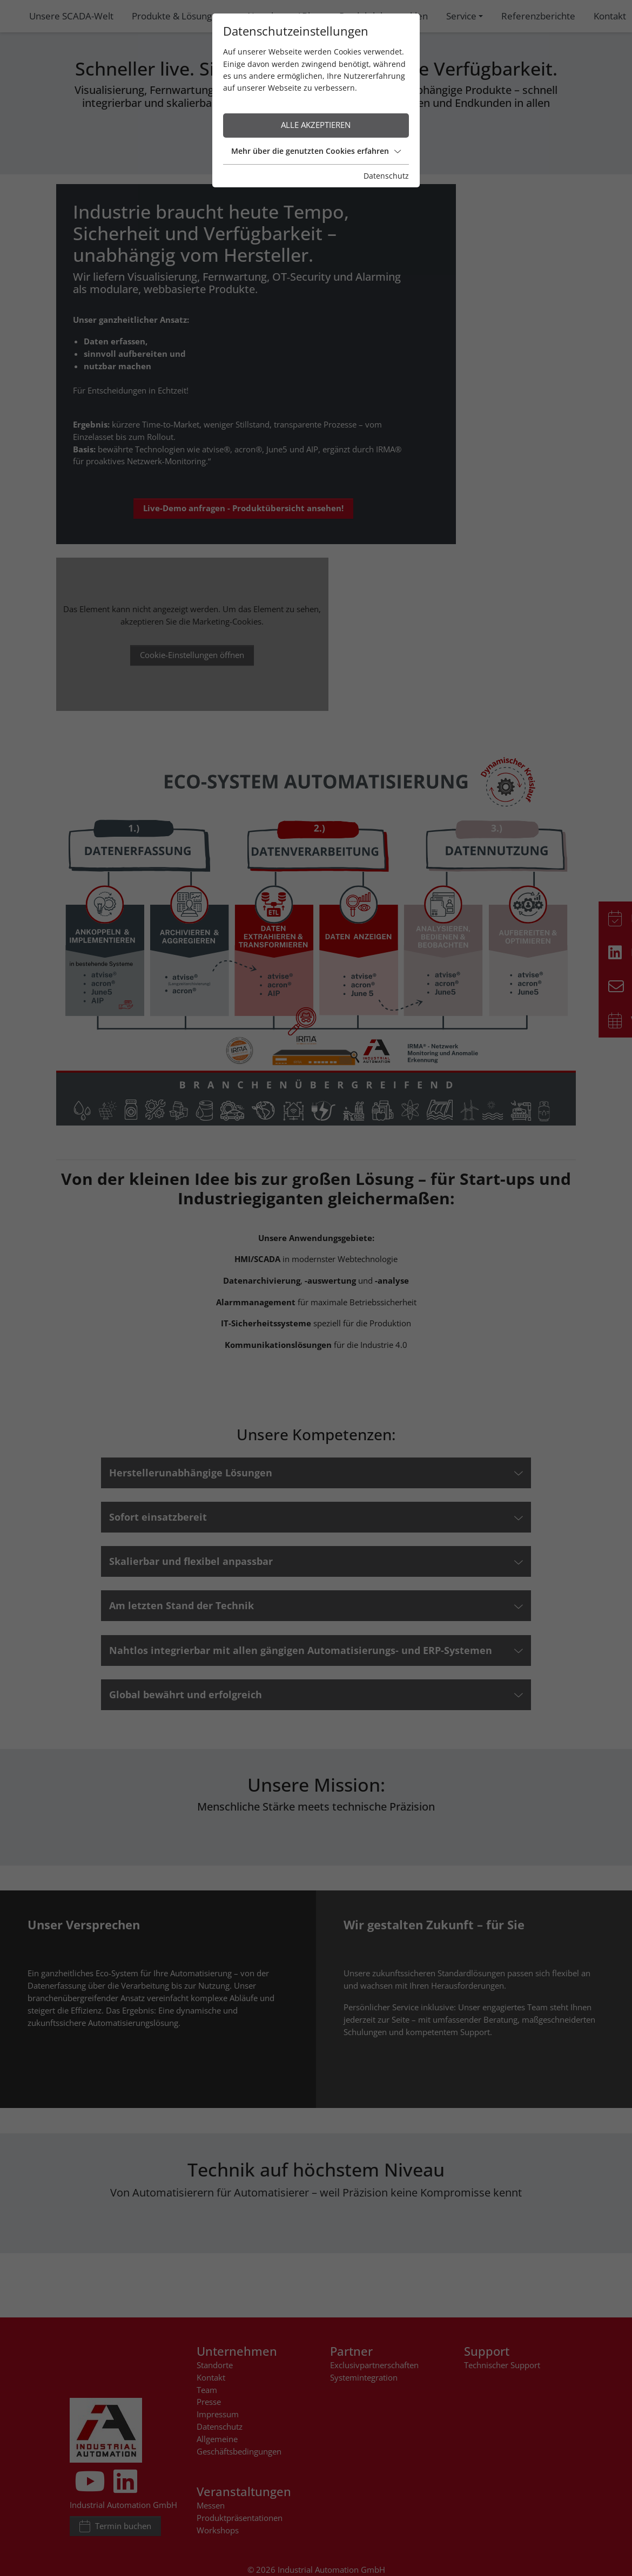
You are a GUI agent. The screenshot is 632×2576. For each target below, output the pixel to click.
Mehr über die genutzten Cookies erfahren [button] (316, 139)
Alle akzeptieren (316, 113)
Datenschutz (417, 164)
